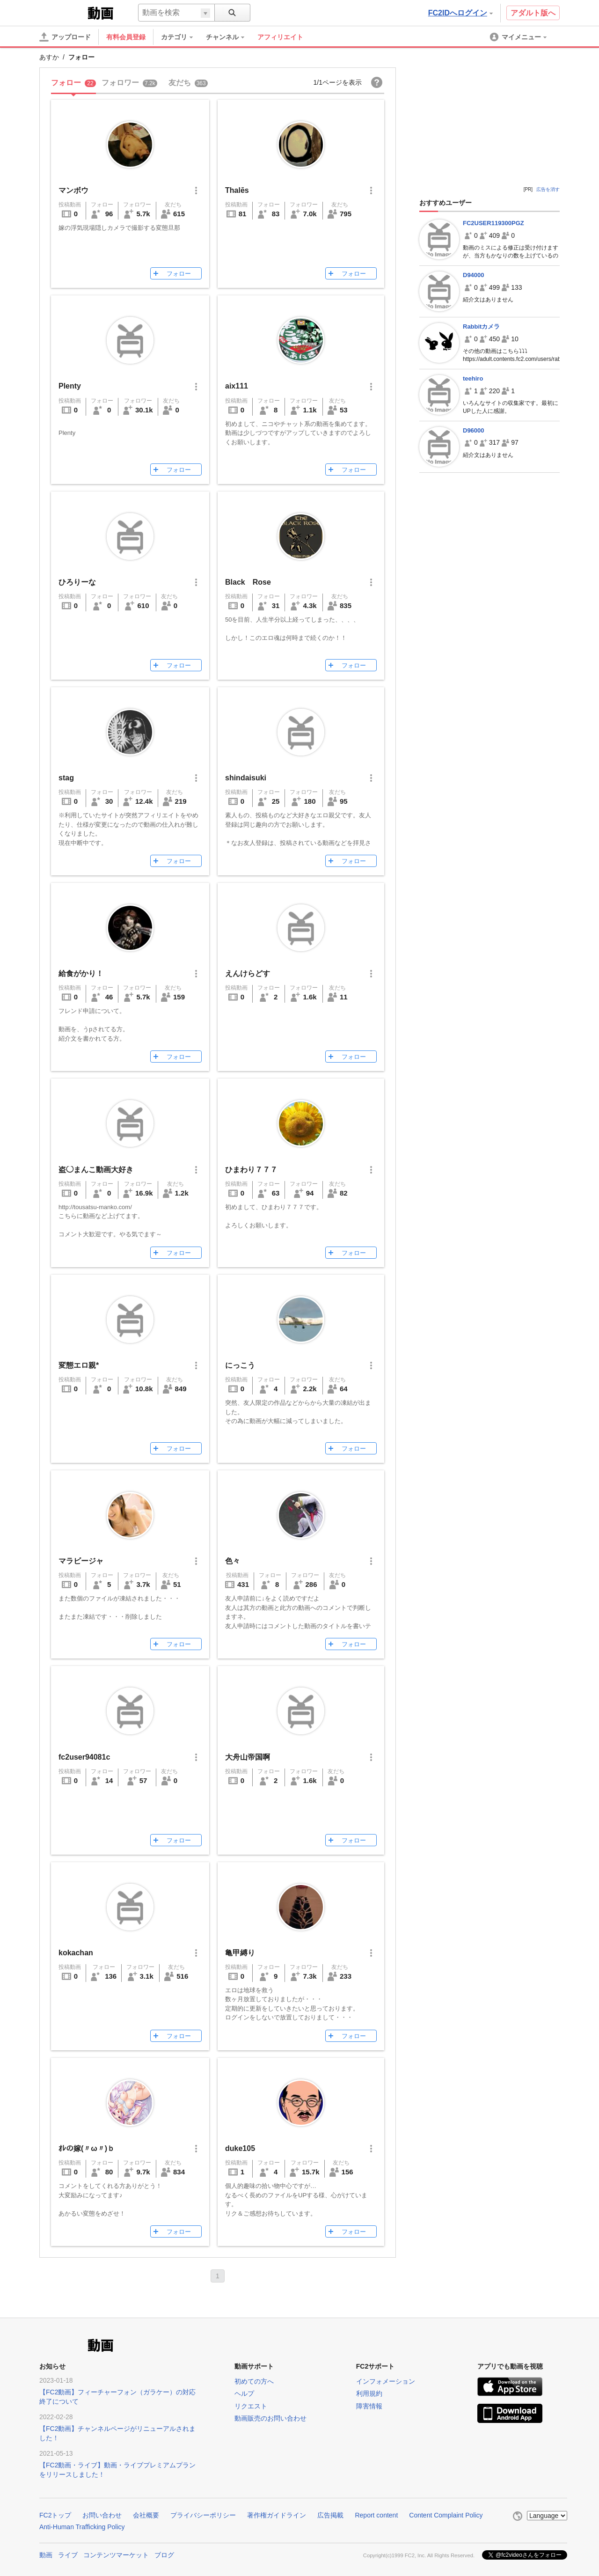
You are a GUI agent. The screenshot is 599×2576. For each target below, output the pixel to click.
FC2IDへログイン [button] (460, 13)
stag (66, 778)
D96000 (473, 430)
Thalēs (237, 190)
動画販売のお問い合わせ (270, 2418)
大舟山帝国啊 (247, 1757)
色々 (232, 1561)
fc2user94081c (84, 1757)
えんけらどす (247, 973)
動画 (45, 2554)
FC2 (62, 12)
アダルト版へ (533, 13)
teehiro (473, 378)
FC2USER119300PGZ (493, 223)
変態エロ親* (78, 1365)
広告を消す (548, 189)
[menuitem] (181, 37)
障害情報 (369, 2406)
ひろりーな (77, 582)
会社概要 (146, 2515)
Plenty (69, 386)
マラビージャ (80, 1561)
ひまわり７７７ (251, 1170)
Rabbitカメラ (481, 326)
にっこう (240, 1365)
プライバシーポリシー (203, 2515)
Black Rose (248, 582)
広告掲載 (330, 2515)
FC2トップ (55, 2515)
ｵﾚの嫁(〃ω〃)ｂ (86, 2148)
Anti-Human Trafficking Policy (82, 2527)
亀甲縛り (240, 1953)
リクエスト (250, 2406)
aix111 (236, 386)
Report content (376, 2515)
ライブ (68, 2554)
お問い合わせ (102, 2515)
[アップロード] (65, 37)
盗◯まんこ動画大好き (95, 1170)
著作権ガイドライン (276, 2515)
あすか (49, 57)
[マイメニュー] (518, 37)
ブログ (164, 2554)
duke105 (240, 2148)
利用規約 (369, 2393)
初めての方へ (254, 2381)
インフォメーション (385, 2381)
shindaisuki (245, 778)
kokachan (75, 1953)
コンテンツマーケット (116, 2554)
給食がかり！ (80, 973)
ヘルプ (244, 2393)
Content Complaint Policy (445, 2515)
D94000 (473, 275)
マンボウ (73, 190)
